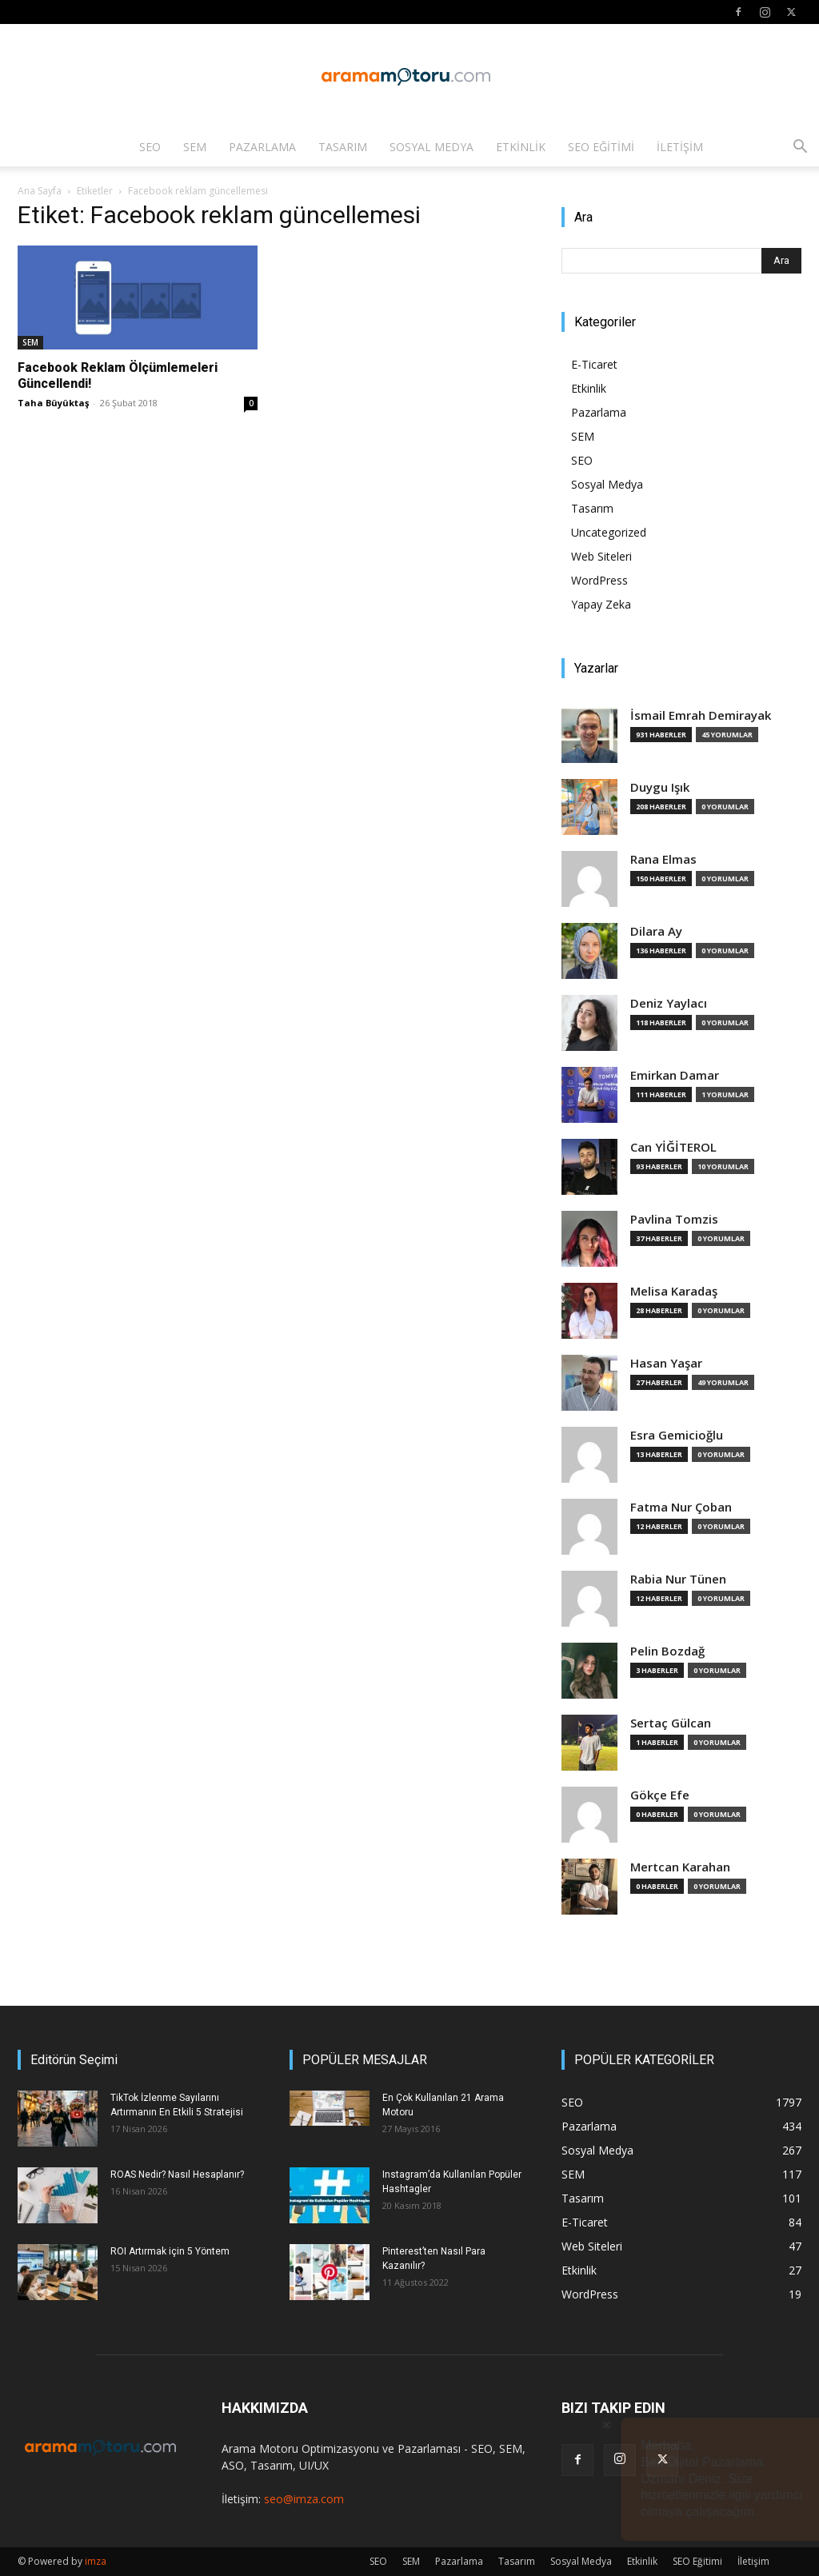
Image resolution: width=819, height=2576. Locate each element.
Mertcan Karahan (680, 1867)
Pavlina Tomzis (674, 1219)
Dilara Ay (656, 931)
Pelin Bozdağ (667, 1651)
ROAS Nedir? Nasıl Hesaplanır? (177, 2174)
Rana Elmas (663, 859)
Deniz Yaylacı (668, 1003)
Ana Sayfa (40, 191)
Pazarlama (262, 146)
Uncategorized (608, 532)
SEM (194, 146)
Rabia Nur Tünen (678, 1579)
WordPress (599, 580)
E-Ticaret (594, 364)
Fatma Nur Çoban (681, 1507)
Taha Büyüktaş (53, 403)
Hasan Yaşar (666, 1363)
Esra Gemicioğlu (676, 1435)
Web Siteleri (601, 556)
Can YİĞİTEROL (673, 1147)
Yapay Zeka (601, 604)
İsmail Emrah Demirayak (700, 715)
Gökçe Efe (659, 1795)
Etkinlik (520, 146)
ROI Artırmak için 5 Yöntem (170, 2251)
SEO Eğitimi (601, 146)
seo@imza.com (304, 2498)
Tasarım (342, 146)
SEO (150, 146)
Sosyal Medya (431, 146)
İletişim (680, 146)
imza (95, 2561)
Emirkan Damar (674, 1075)
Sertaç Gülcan (670, 1723)
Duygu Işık (659, 787)
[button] (800, 148)
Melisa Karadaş (673, 1291)
